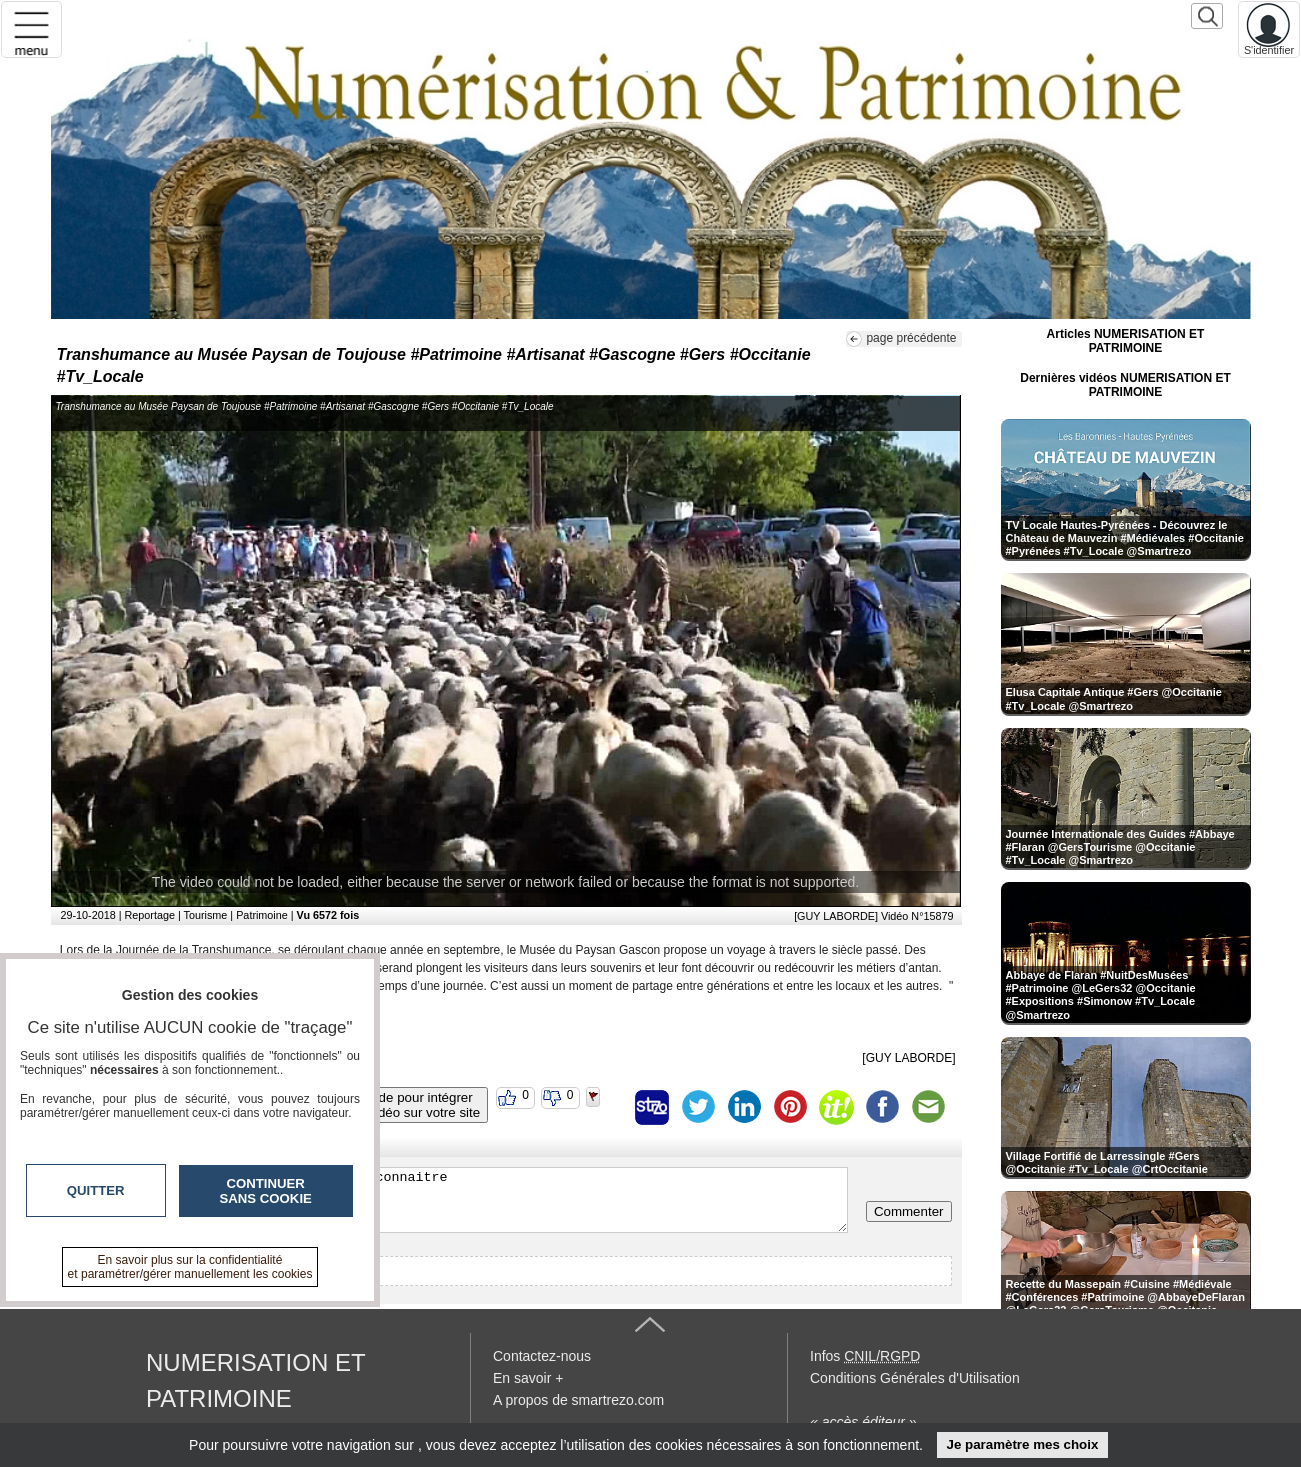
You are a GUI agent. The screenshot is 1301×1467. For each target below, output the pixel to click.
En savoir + (528, 1378)
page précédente (911, 338)
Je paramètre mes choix (1022, 1444)
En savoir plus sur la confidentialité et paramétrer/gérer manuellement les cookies (190, 1267)
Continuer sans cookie (266, 1191)
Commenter (909, 1211)
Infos (865, 1356)
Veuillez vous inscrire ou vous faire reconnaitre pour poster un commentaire (454, 1200)
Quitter (96, 1190)
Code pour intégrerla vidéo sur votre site (417, 1105)
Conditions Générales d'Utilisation (915, 1378)
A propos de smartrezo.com (578, 1400)
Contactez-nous (542, 1356)
